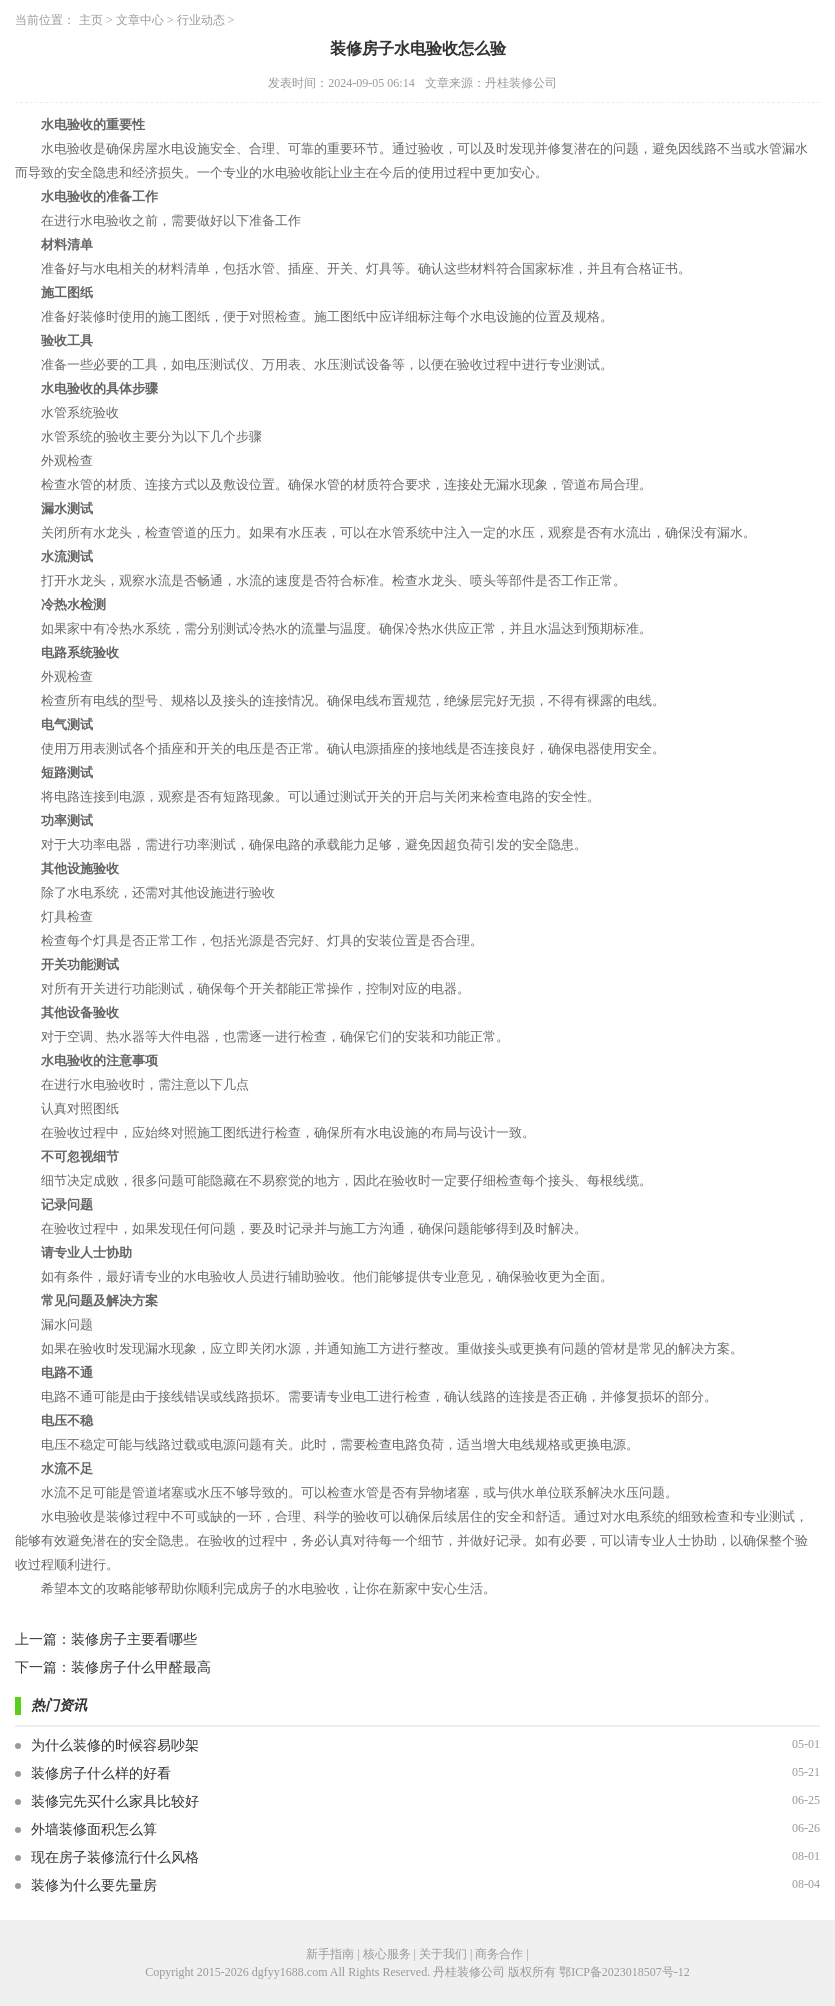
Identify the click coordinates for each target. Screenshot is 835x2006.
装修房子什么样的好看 (101, 1773)
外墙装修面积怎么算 (94, 1829)
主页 (91, 20)
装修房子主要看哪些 (134, 1639)
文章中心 (140, 20)
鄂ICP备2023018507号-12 (624, 1972)
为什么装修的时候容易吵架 (115, 1745)
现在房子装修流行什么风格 (115, 1857)
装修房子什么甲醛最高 (141, 1667)
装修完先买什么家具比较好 (115, 1801)
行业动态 (201, 20)
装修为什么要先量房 (94, 1885)
